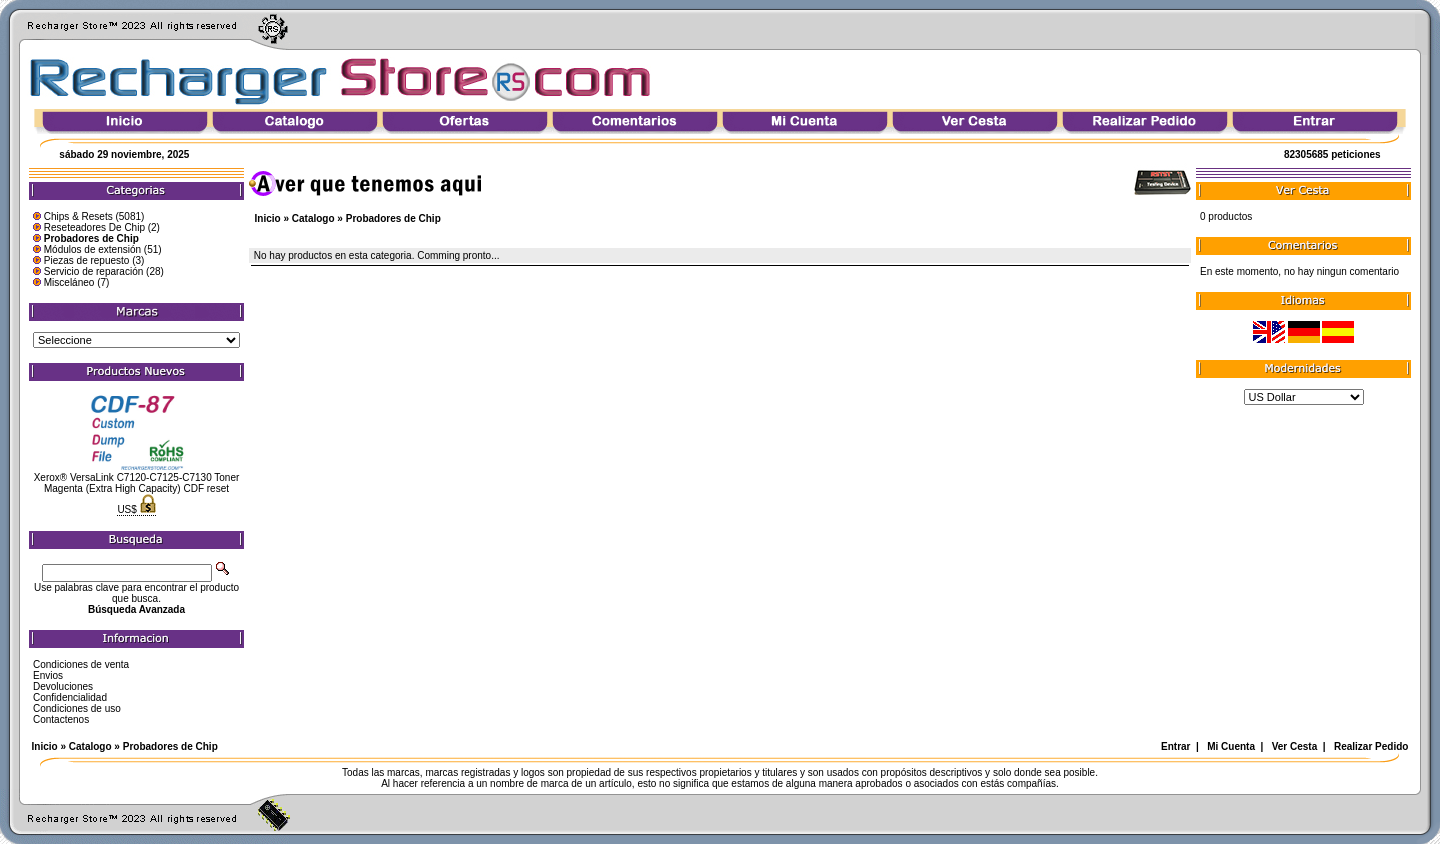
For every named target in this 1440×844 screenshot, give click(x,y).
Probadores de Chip (393, 218)
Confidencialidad (70, 697)
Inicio (268, 218)
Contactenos (61, 719)
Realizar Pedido (1371, 746)
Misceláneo (69, 282)
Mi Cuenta (1231, 746)
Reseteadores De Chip (94, 227)
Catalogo (313, 218)
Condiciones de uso (77, 708)
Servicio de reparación (94, 271)
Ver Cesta (1295, 746)
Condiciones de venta (81, 664)
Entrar (1175, 746)
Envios (48, 675)
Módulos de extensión (92, 249)
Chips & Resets (78, 216)
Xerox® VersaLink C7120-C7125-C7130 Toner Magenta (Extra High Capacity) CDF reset (137, 483)
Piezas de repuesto (87, 260)
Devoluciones (63, 686)
